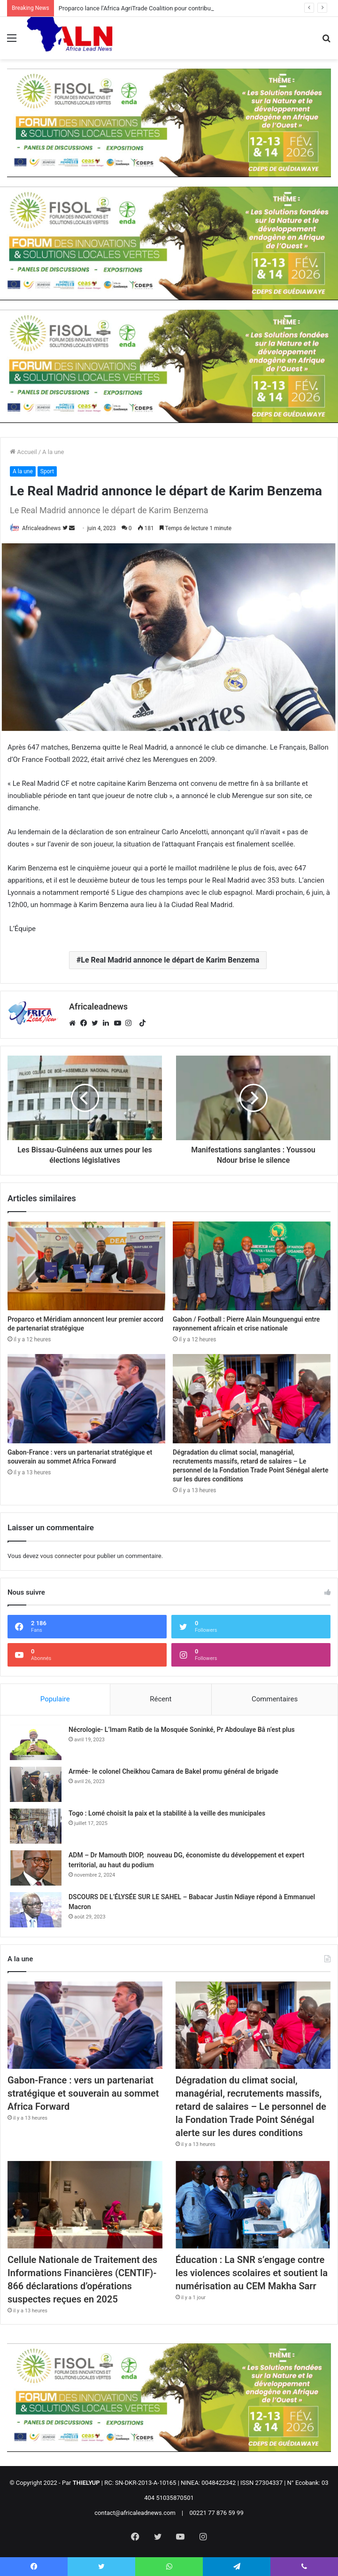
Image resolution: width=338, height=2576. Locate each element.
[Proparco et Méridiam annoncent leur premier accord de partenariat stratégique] (86, 1266)
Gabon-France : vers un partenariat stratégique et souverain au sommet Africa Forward (83, 2093)
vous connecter (61, 1555)
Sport (47, 471)
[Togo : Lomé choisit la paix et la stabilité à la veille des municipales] (35, 1826)
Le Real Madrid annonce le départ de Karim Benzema (170, 959)
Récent (160, 1699)
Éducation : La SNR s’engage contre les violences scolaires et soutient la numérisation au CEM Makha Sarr (252, 2273)
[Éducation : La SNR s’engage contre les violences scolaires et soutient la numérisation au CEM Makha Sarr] (253, 2204)
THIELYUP (86, 2482)
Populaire (55, 1699)
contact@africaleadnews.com (135, 2512)
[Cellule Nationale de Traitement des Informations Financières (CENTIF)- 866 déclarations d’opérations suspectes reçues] (85, 2204)
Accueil (23, 451)
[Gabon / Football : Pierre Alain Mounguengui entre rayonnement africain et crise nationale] (251, 1266)
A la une (53, 451)
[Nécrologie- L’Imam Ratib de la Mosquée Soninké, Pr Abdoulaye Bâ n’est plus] (35, 1742)
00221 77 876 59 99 (217, 2512)
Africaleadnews (41, 528)
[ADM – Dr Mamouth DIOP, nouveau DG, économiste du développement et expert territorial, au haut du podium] (35, 1868)
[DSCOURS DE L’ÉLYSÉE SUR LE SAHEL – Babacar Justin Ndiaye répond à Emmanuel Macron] (35, 1909)
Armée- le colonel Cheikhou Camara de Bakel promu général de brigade (173, 1771)
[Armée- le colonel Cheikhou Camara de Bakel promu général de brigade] (35, 1784)
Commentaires (275, 1699)
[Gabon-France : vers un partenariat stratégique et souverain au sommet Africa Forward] (86, 1398)
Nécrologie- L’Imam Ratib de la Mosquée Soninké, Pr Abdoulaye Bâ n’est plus (182, 1729)
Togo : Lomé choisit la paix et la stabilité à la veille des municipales (167, 1813)
